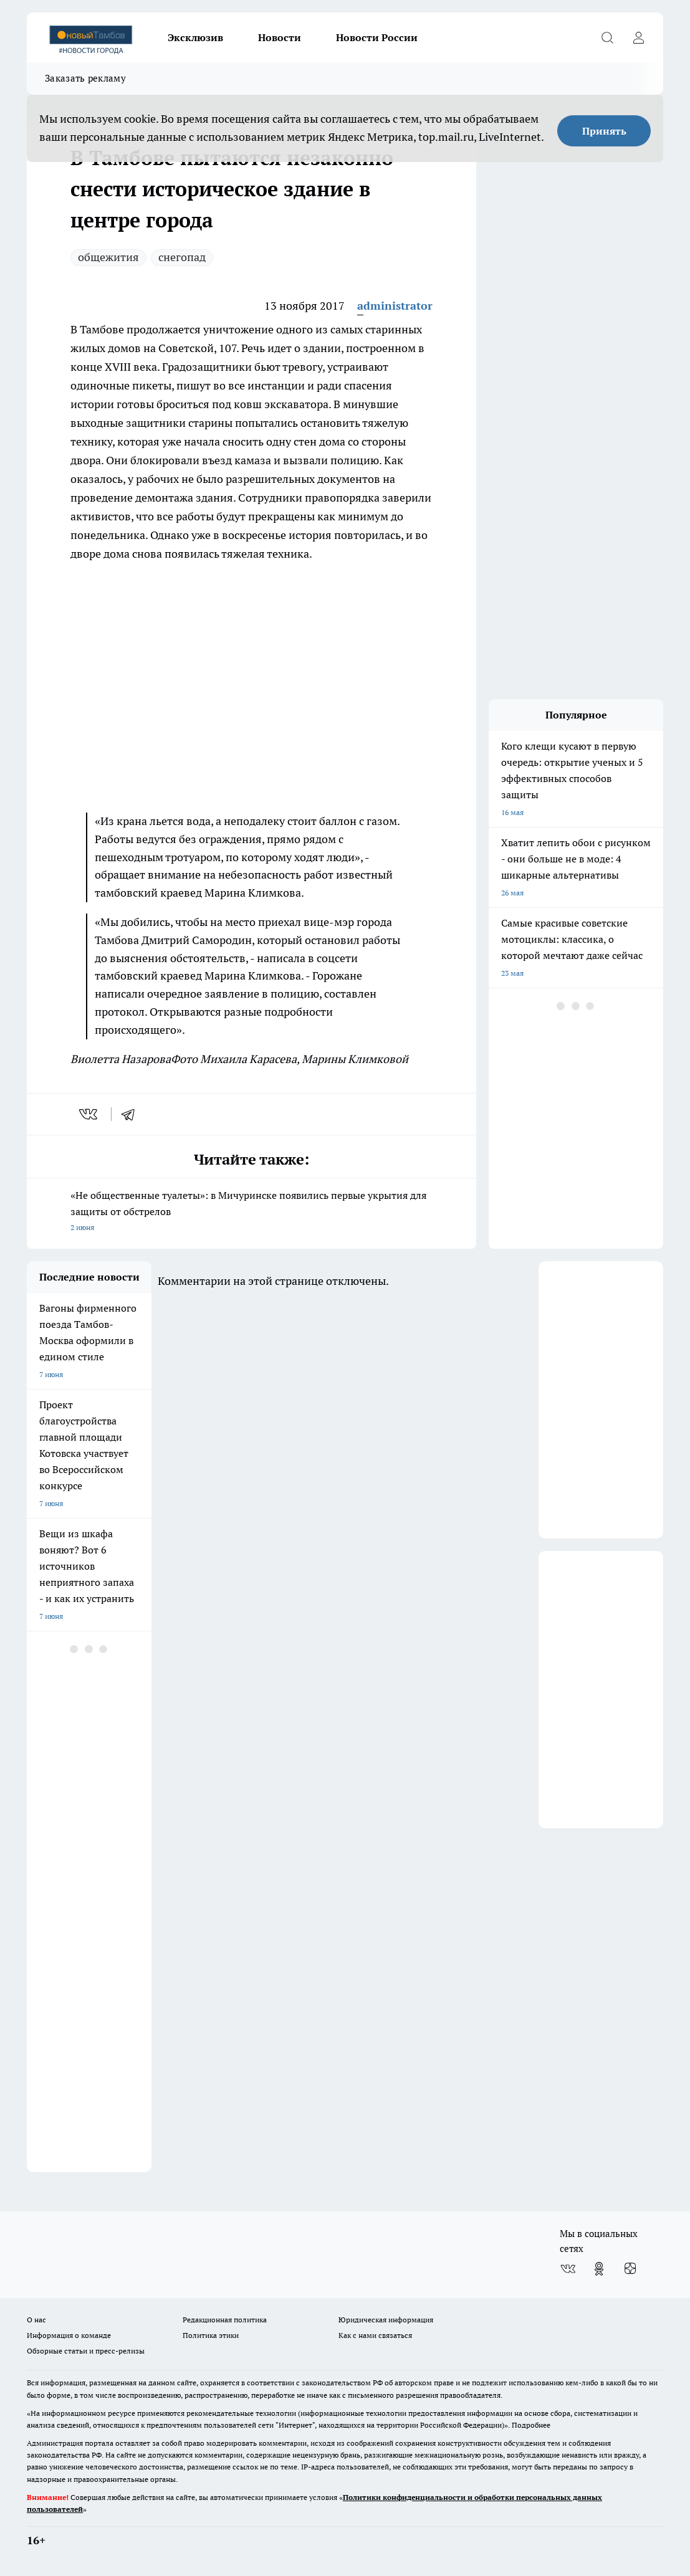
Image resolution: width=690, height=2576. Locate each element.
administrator (395, 305)
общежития (108, 257)
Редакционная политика (225, 2319)
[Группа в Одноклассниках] (599, 2268)
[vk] (89, 1114)
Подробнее (531, 2425)
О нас (36, 2319)
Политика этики (211, 2335)
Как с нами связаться (375, 2335)
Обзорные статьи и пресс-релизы (86, 2350)
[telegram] (132, 1114)
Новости (279, 37)
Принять (604, 131)
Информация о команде (69, 2335)
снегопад (182, 257)
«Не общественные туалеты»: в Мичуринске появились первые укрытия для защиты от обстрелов (251, 1212)
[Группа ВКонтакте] (567, 2268)
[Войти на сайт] (638, 37)
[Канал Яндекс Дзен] (630, 2268)
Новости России (377, 37)
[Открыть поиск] (607, 37)
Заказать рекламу (85, 78)
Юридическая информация (385, 2319)
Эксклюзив (195, 37)
